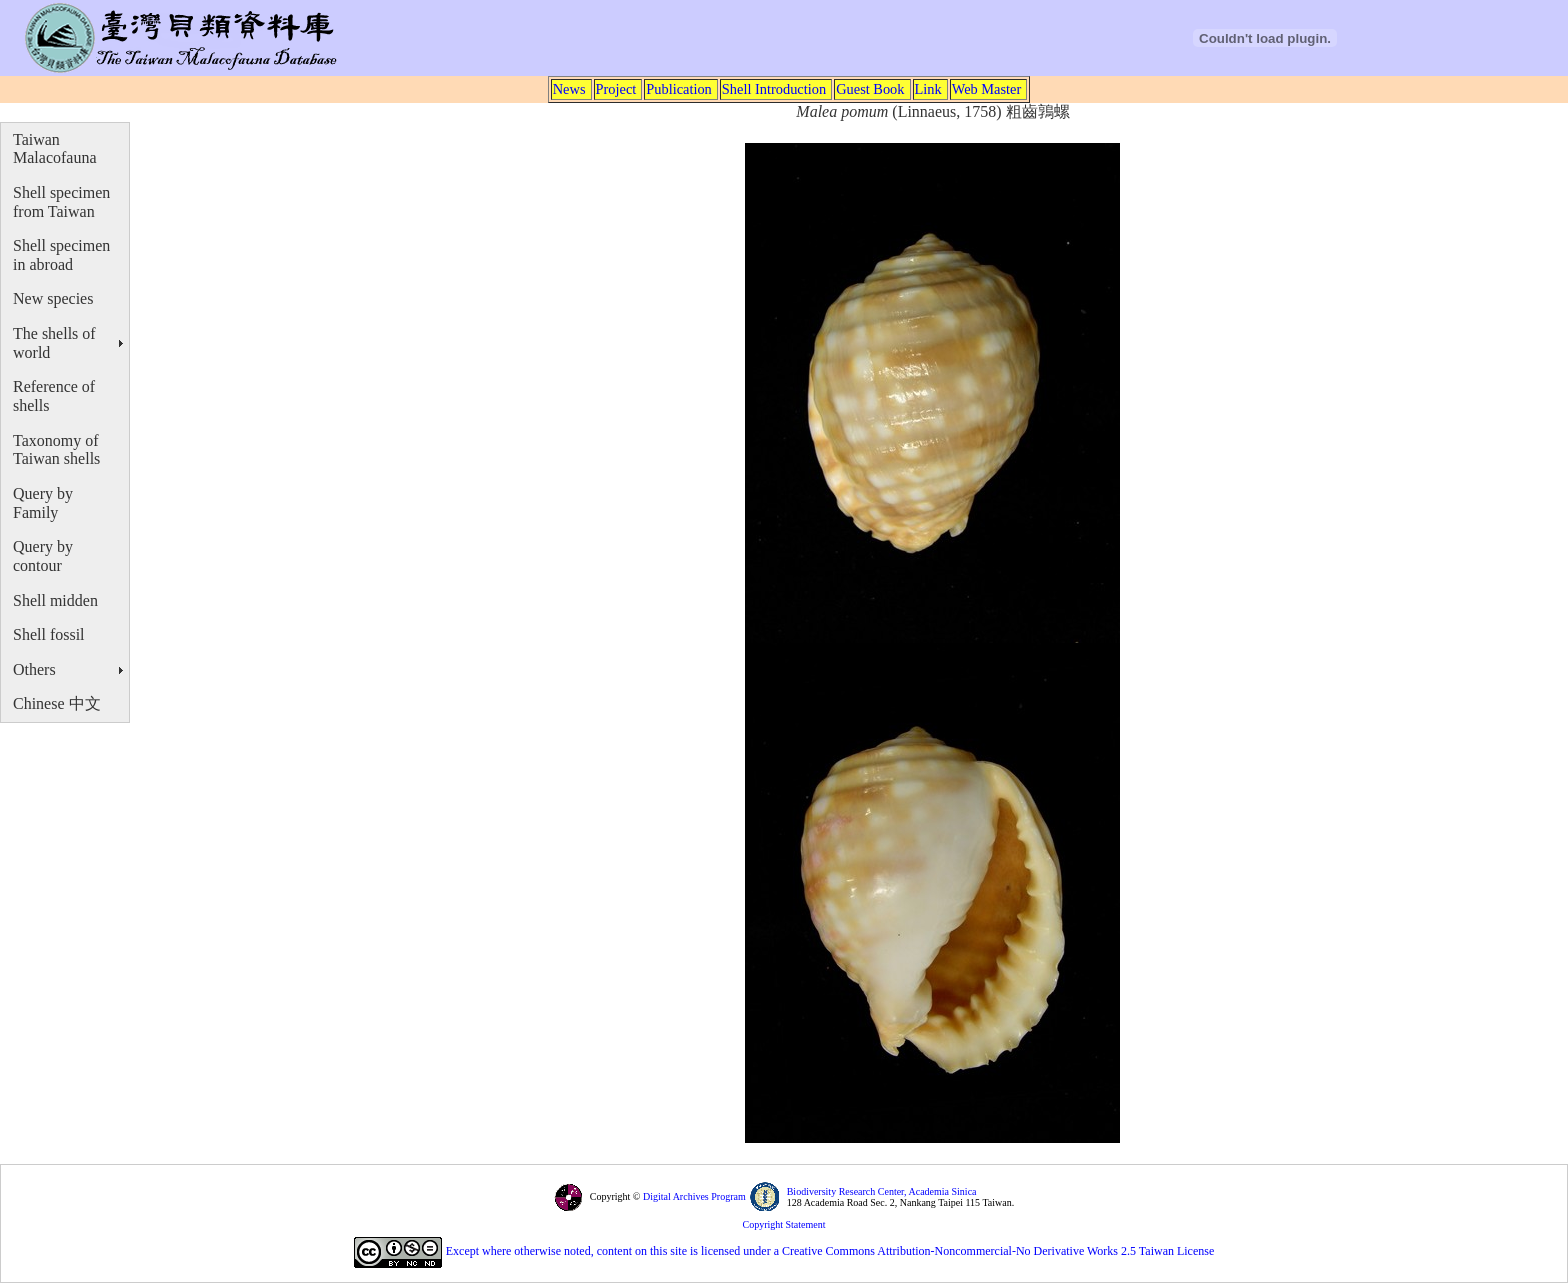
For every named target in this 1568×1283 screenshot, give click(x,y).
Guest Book (870, 89)
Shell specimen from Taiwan (61, 202)
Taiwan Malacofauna (55, 149)
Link (928, 89)
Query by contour (43, 556)
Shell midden (55, 600)
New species (53, 298)
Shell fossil (49, 634)
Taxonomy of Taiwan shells (56, 450)
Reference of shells (54, 396)
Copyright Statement (783, 1224)
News (569, 89)
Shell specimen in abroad (61, 255)
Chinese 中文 (57, 703)
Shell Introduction (774, 89)
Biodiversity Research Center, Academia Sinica (882, 1191)
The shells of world (54, 343)
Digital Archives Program (692, 1196)
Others (34, 669)
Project (616, 89)
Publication (679, 89)
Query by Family (43, 503)
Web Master (987, 89)
